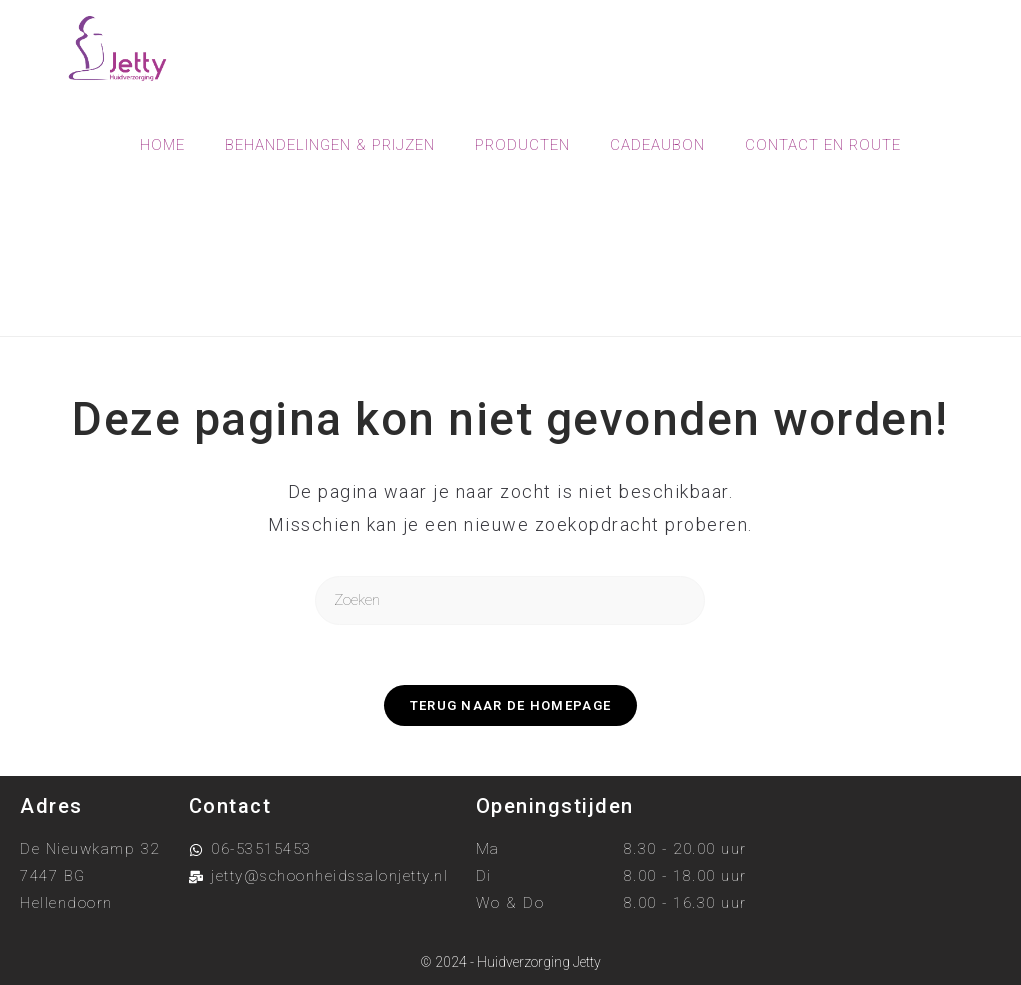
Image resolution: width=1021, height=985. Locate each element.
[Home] (429, 285)
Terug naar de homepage (511, 705)
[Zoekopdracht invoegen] (510, 600)
